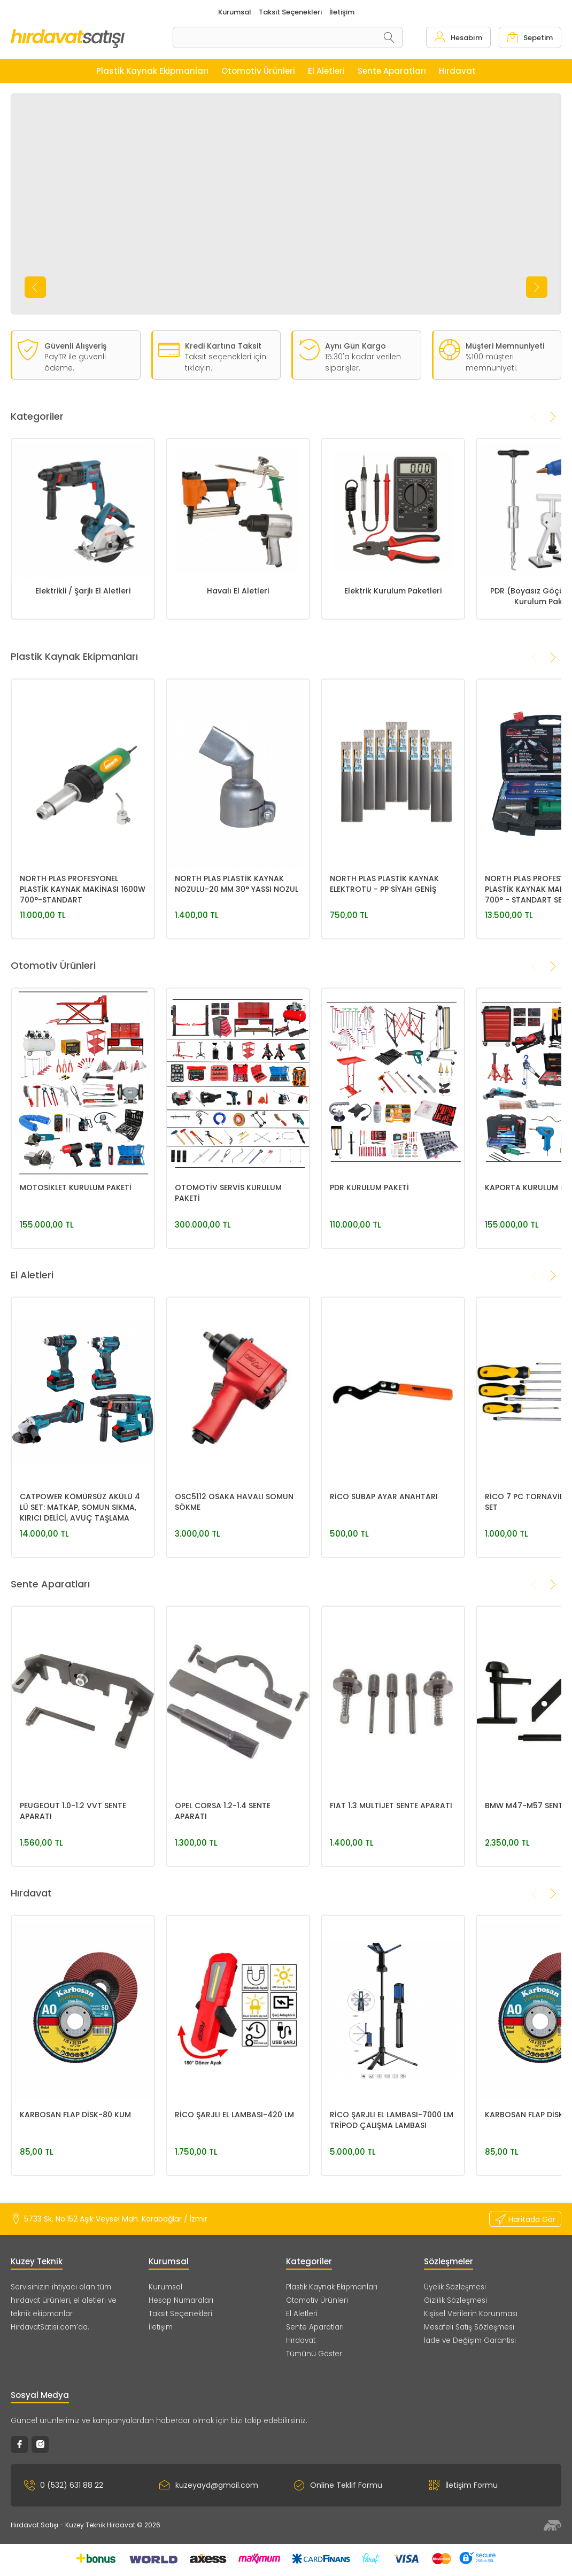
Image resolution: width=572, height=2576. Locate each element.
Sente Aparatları (315, 2327)
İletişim (161, 2327)
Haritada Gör (525, 2219)
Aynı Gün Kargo (355, 346)
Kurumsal (165, 2287)
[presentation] (35, 287)
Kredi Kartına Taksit (223, 346)
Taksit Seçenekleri (180, 2314)
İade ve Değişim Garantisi (470, 2340)
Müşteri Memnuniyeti (505, 346)
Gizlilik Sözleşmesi (455, 2300)
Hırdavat (300, 2340)
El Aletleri (302, 2314)
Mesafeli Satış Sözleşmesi (469, 2327)
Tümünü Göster (314, 2354)
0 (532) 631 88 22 (63, 2485)
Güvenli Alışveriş (75, 346)
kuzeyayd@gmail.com (208, 2485)
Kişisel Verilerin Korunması (470, 2314)
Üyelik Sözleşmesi (455, 2287)
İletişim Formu (463, 2485)
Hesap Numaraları (181, 2300)
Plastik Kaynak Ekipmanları (331, 2287)
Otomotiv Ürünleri (317, 2300)
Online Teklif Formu (338, 2485)
